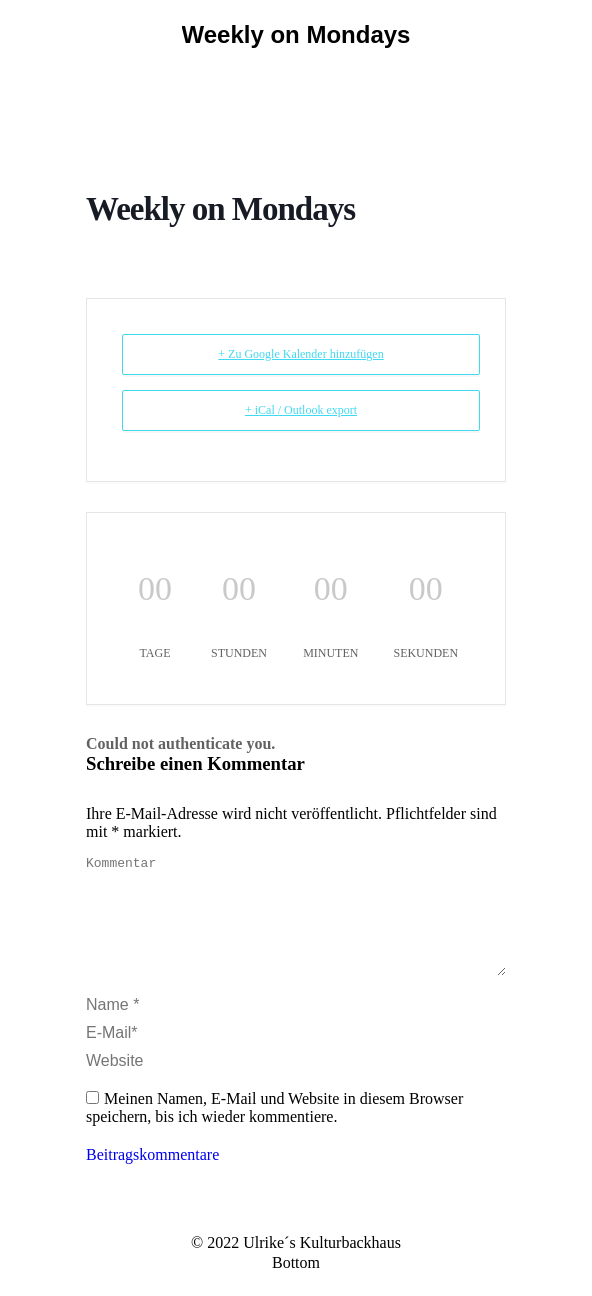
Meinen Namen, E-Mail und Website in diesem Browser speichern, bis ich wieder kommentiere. (274, 1131)
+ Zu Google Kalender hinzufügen (300, 354)
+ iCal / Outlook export (301, 410)
